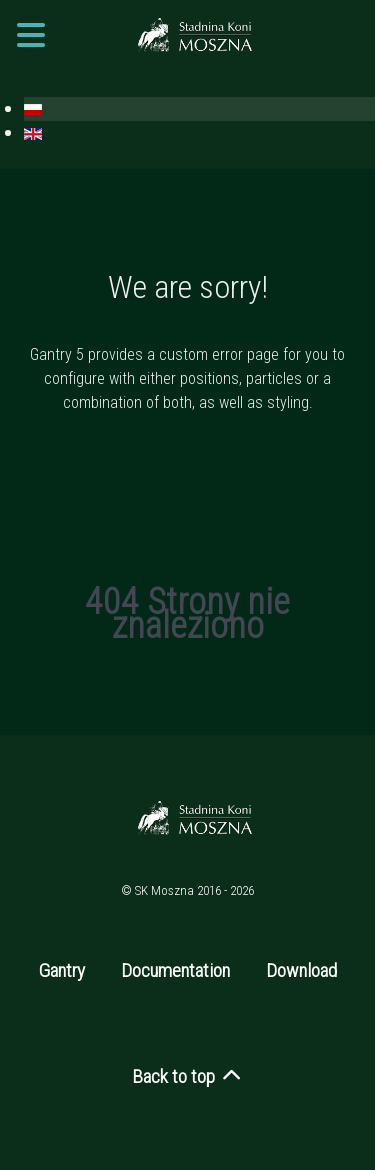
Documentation (175, 970)
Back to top (187, 1076)
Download (301, 970)
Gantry (62, 970)
